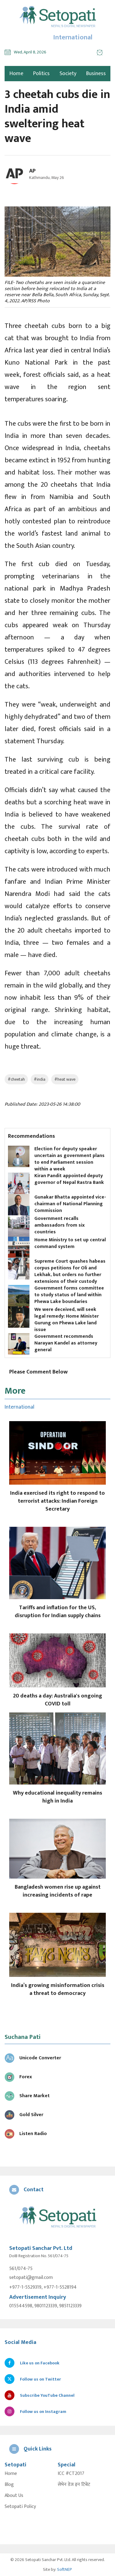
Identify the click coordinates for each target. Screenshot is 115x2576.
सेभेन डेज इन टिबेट (74, 2485)
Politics (41, 73)
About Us (14, 2496)
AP (32, 171)
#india (39, 1079)
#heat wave (64, 1079)
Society (67, 73)
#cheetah (16, 1079)
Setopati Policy (20, 2507)
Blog (9, 2485)
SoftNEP (64, 2569)
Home (11, 2474)
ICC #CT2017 (71, 2474)
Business (96, 73)
